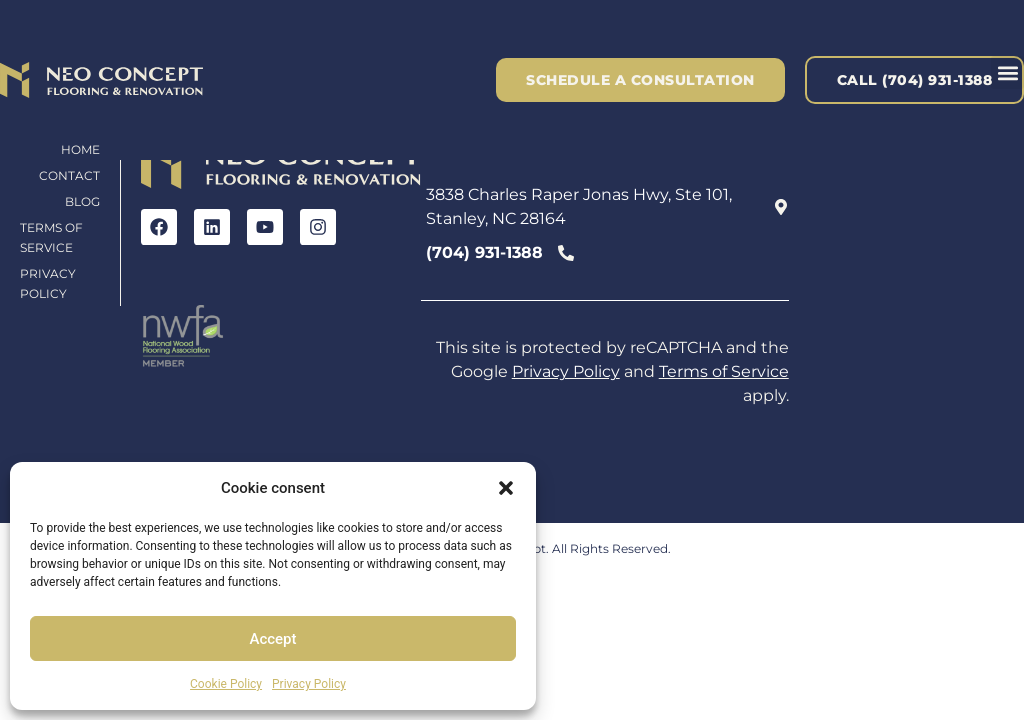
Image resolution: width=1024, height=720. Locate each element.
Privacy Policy (309, 684)
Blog (82, 201)
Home (80, 149)
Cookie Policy (226, 684)
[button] (506, 488)
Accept (272, 639)
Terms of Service (51, 237)
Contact (69, 175)
